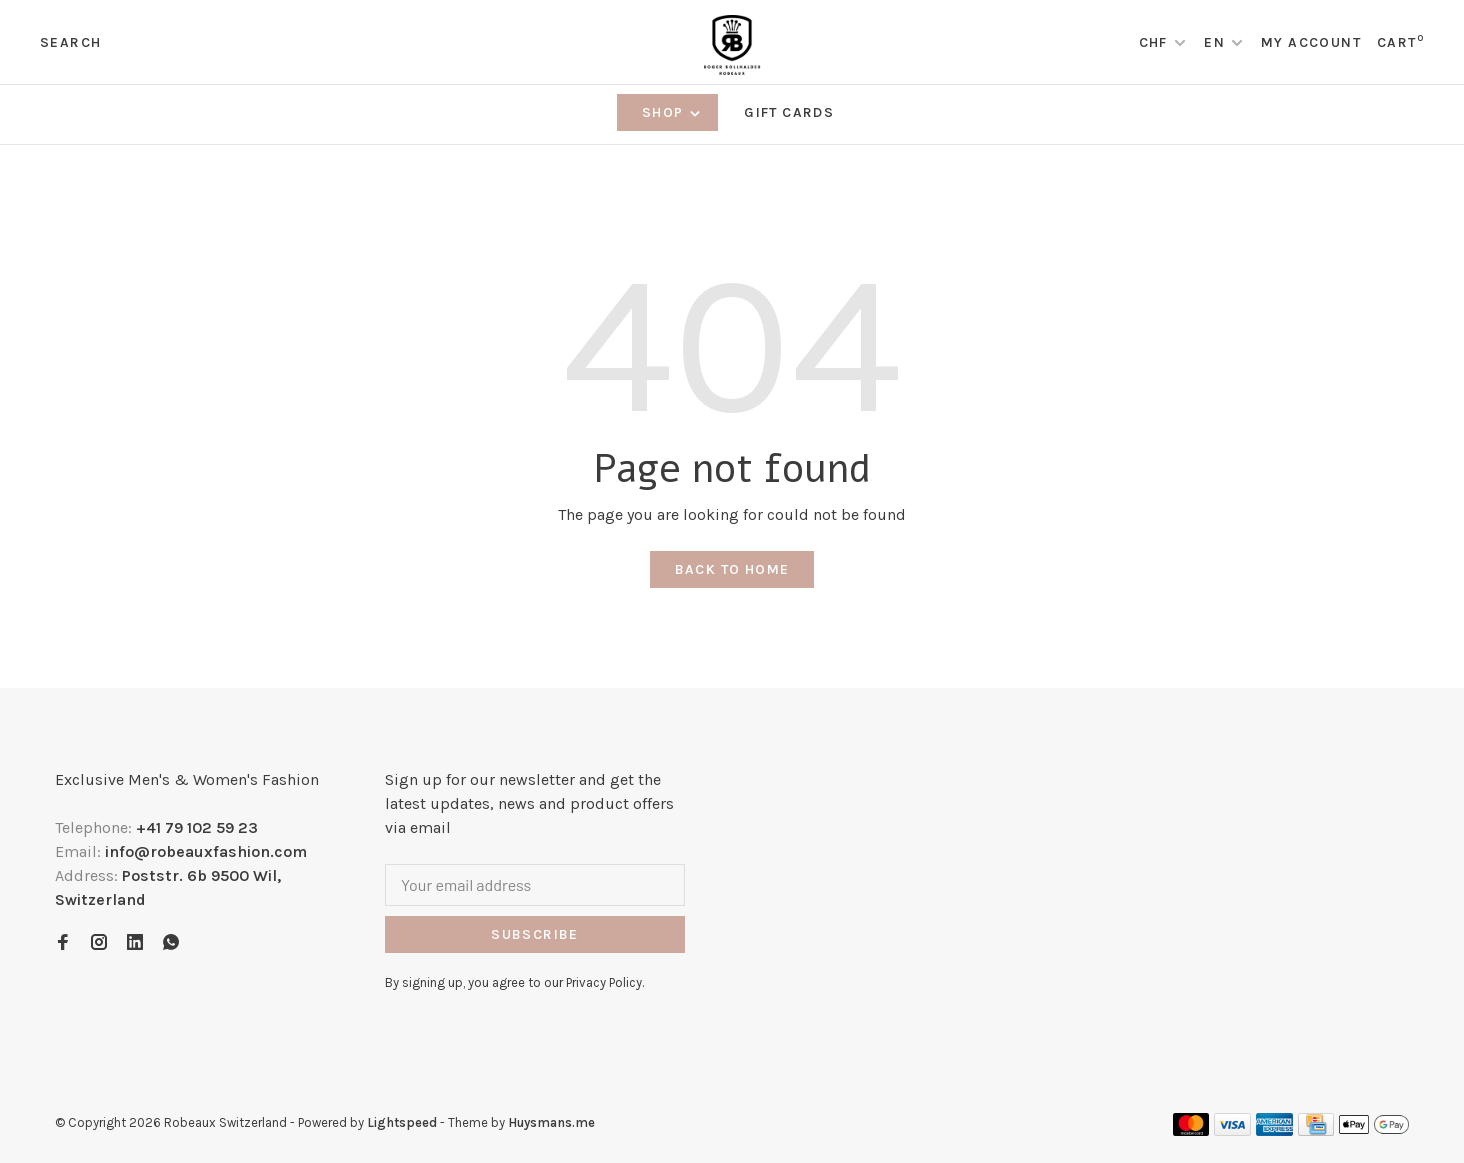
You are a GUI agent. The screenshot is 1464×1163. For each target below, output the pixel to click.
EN (1214, 42)
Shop (672, 112)
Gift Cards (789, 112)
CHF (1156, 42)
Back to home (732, 569)
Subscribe (535, 934)
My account (1311, 42)
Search (70, 42)
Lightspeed (402, 1122)
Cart (1400, 42)
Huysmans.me (551, 1122)
